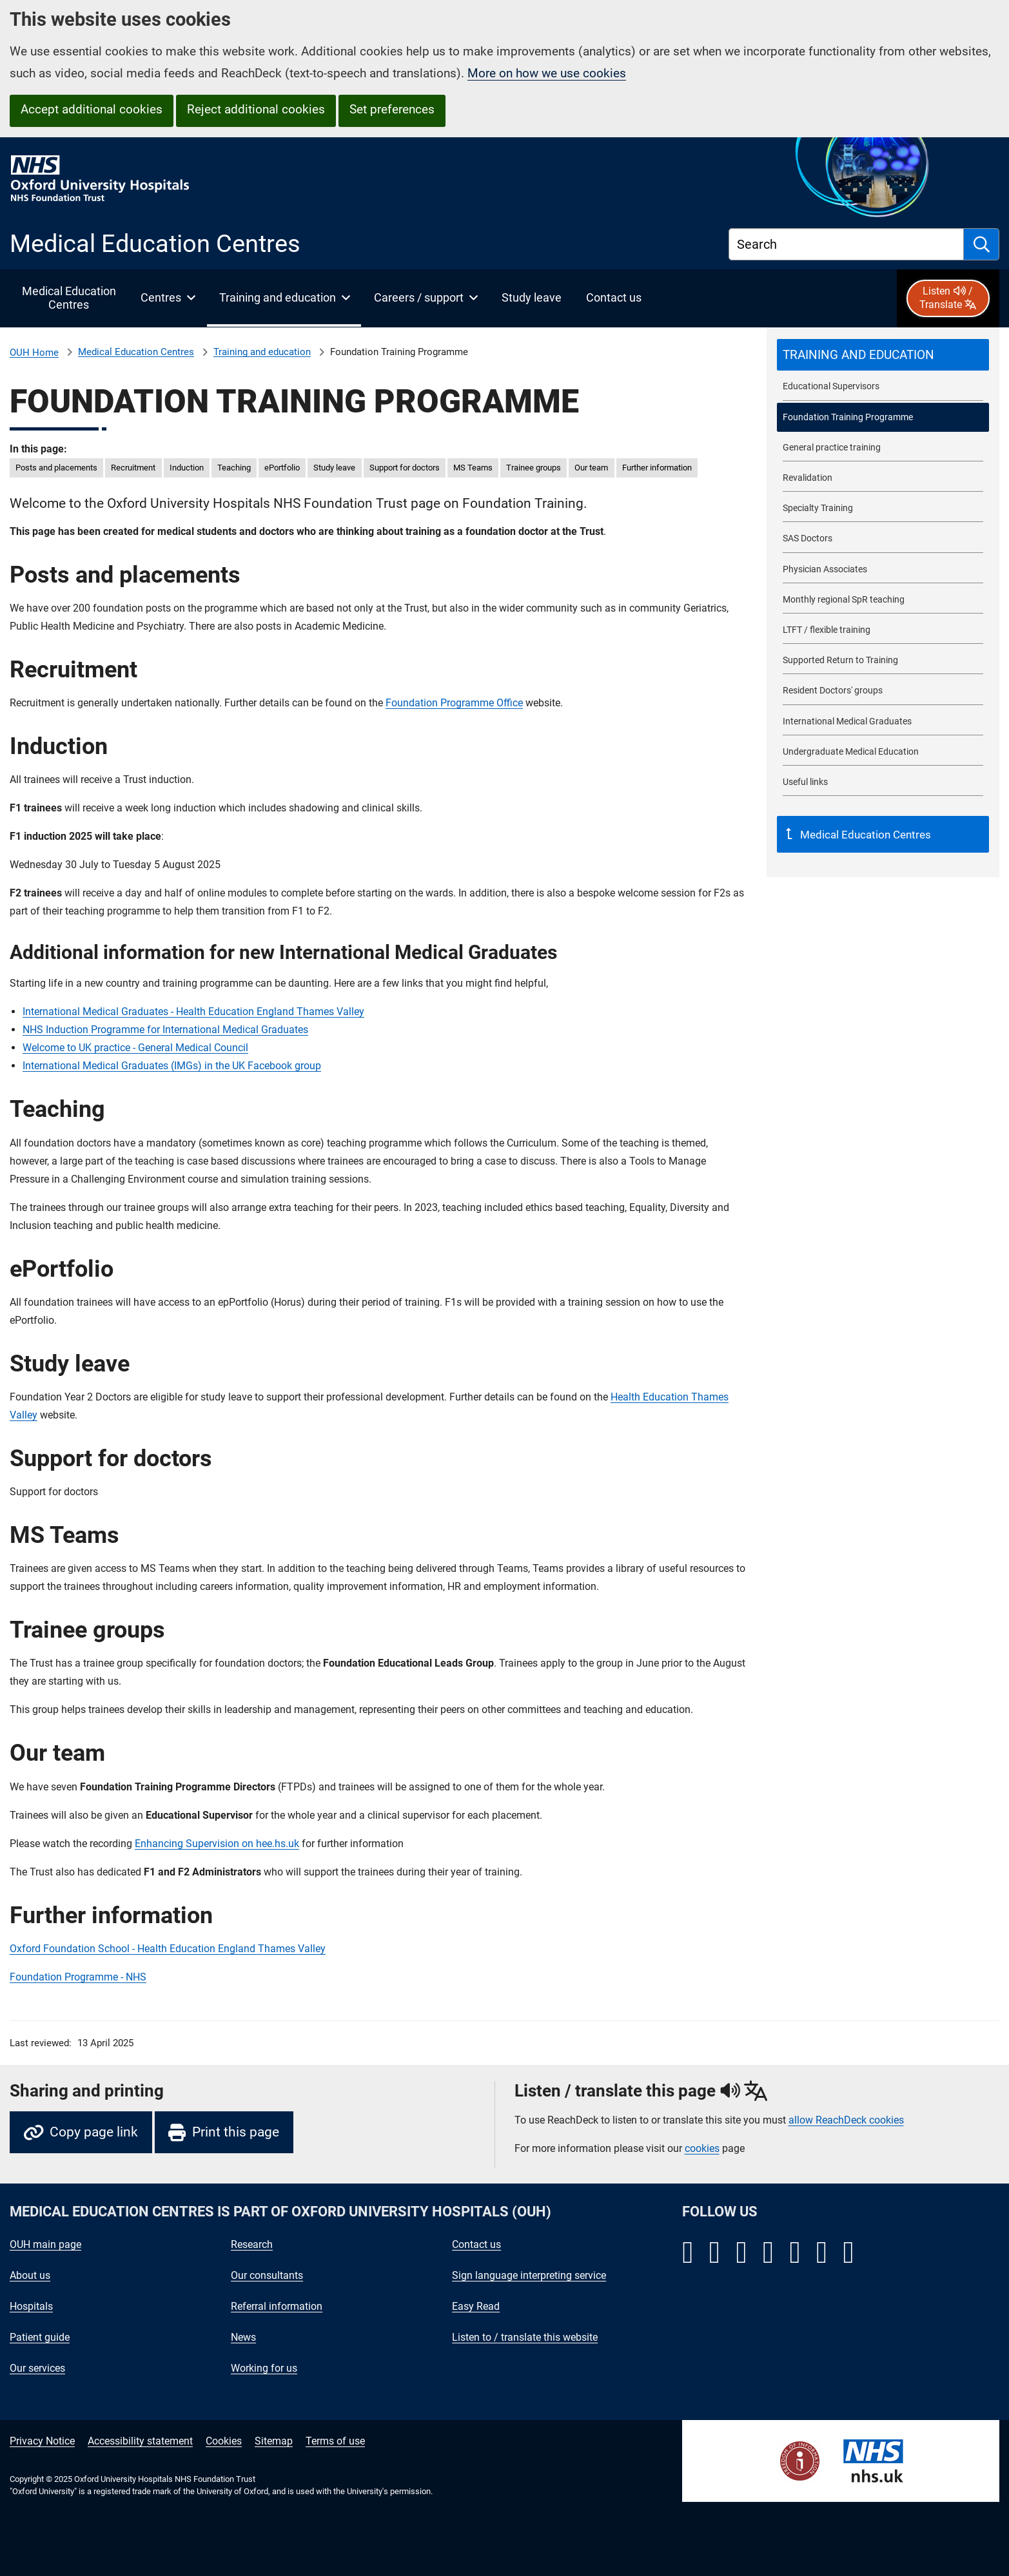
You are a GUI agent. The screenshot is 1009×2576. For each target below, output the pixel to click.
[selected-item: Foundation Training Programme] (883, 417)
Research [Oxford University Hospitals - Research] (252, 2244)
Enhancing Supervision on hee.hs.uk (217, 1843)
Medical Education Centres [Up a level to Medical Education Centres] (864, 834)
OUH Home (34, 352)
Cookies (224, 2441)
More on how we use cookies (546, 73)
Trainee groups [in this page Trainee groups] (533, 467)
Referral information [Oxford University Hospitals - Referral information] (276, 2306)
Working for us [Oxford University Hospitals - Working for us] (264, 2368)
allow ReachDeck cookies (846, 2120)
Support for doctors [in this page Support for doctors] (404, 467)
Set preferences (392, 109)
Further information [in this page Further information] (657, 467)
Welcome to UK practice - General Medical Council (135, 1047)
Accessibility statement (140, 2441)
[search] (981, 244)
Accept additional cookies (91, 109)
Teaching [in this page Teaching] (234, 467)
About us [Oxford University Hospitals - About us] (30, 2275)
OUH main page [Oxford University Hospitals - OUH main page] (45, 2244)
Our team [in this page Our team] (591, 467)
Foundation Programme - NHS (78, 1977)
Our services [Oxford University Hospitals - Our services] (37, 2368)
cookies (702, 2148)
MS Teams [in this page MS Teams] (473, 467)
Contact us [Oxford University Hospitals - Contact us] (476, 2244)
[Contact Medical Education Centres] (613, 298)
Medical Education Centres (136, 352)
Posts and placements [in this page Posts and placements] (56, 467)
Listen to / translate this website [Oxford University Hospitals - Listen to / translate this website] (525, 2337)
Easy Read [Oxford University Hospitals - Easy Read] (476, 2306)
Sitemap (274, 2441)
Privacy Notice (42, 2441)
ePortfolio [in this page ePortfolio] (282, 467)
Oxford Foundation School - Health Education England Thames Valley (168, 1948)
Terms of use (335, 2441)
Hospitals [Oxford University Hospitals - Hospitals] (31, 2306)
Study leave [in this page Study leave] (334, 467)
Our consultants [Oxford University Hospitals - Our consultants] (267, 2275)
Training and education (262, 352)
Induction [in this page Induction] (187, 467)
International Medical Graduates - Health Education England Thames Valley (193, 1011)
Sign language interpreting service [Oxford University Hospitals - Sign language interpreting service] (529, 2275)
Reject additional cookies (256, 109)
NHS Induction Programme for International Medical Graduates (165, 1029)
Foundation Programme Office (454, 703)
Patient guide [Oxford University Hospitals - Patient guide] (40, 2337)
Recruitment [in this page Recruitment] (133, 467)
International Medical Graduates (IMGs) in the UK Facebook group (172, 1066)
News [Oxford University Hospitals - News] (243, 2337)
